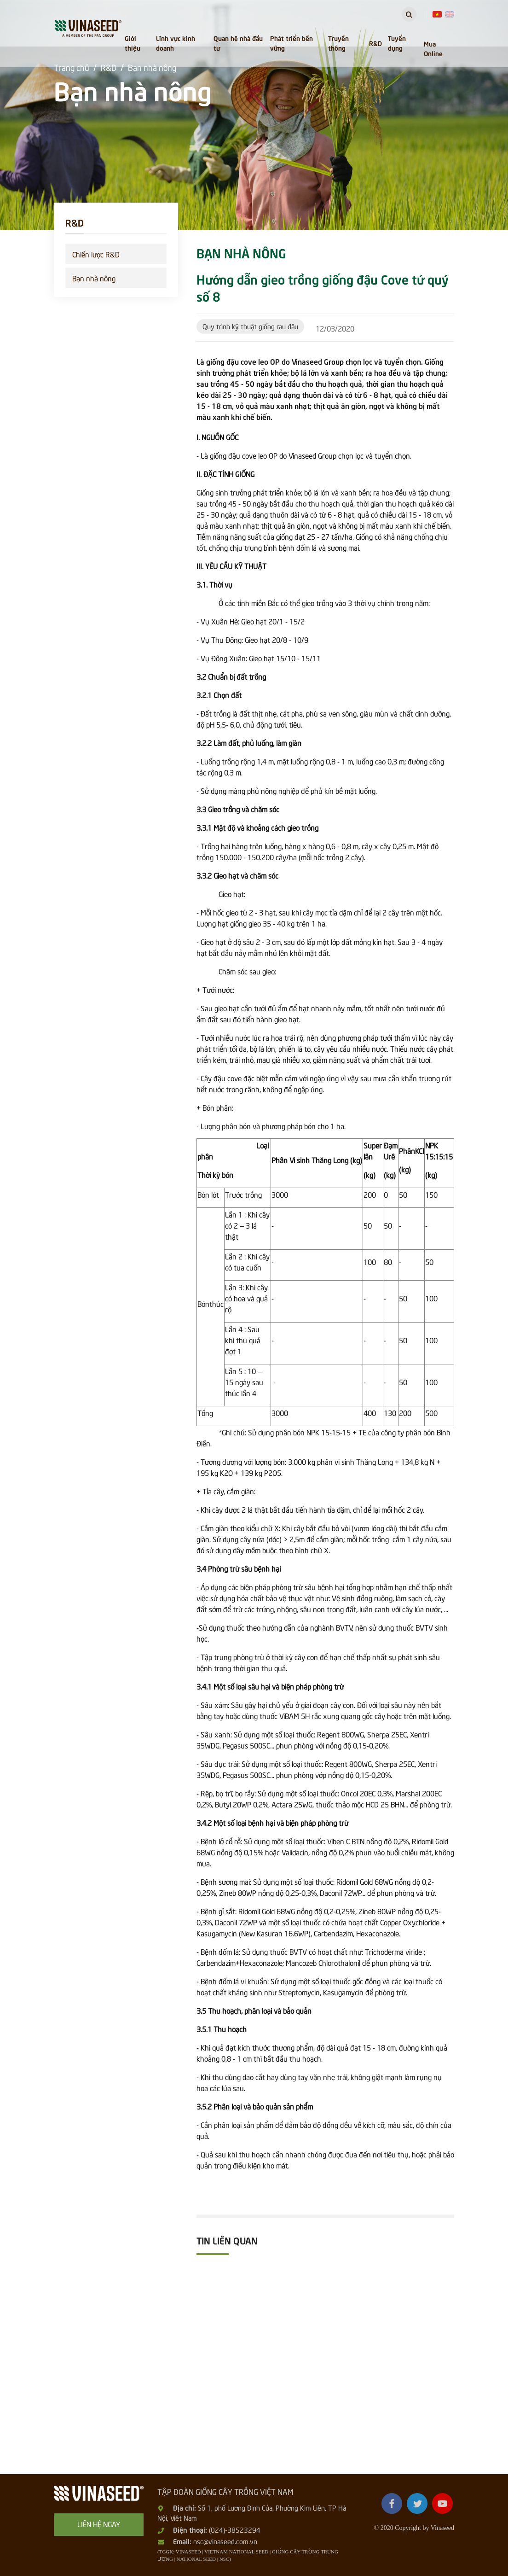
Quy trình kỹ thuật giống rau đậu (250, 326)
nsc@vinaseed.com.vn (225, 2541)
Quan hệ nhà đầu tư (238, 42)
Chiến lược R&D (96, 254)
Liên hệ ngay (98, 2523)
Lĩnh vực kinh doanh (175, 42)
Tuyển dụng (397, 42)
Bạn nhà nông (93, 278)
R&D (375, 42)
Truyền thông (338, 42)
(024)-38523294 (234, 2529)
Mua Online (433, 48)
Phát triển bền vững (291, 42)
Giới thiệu (132, 42)
